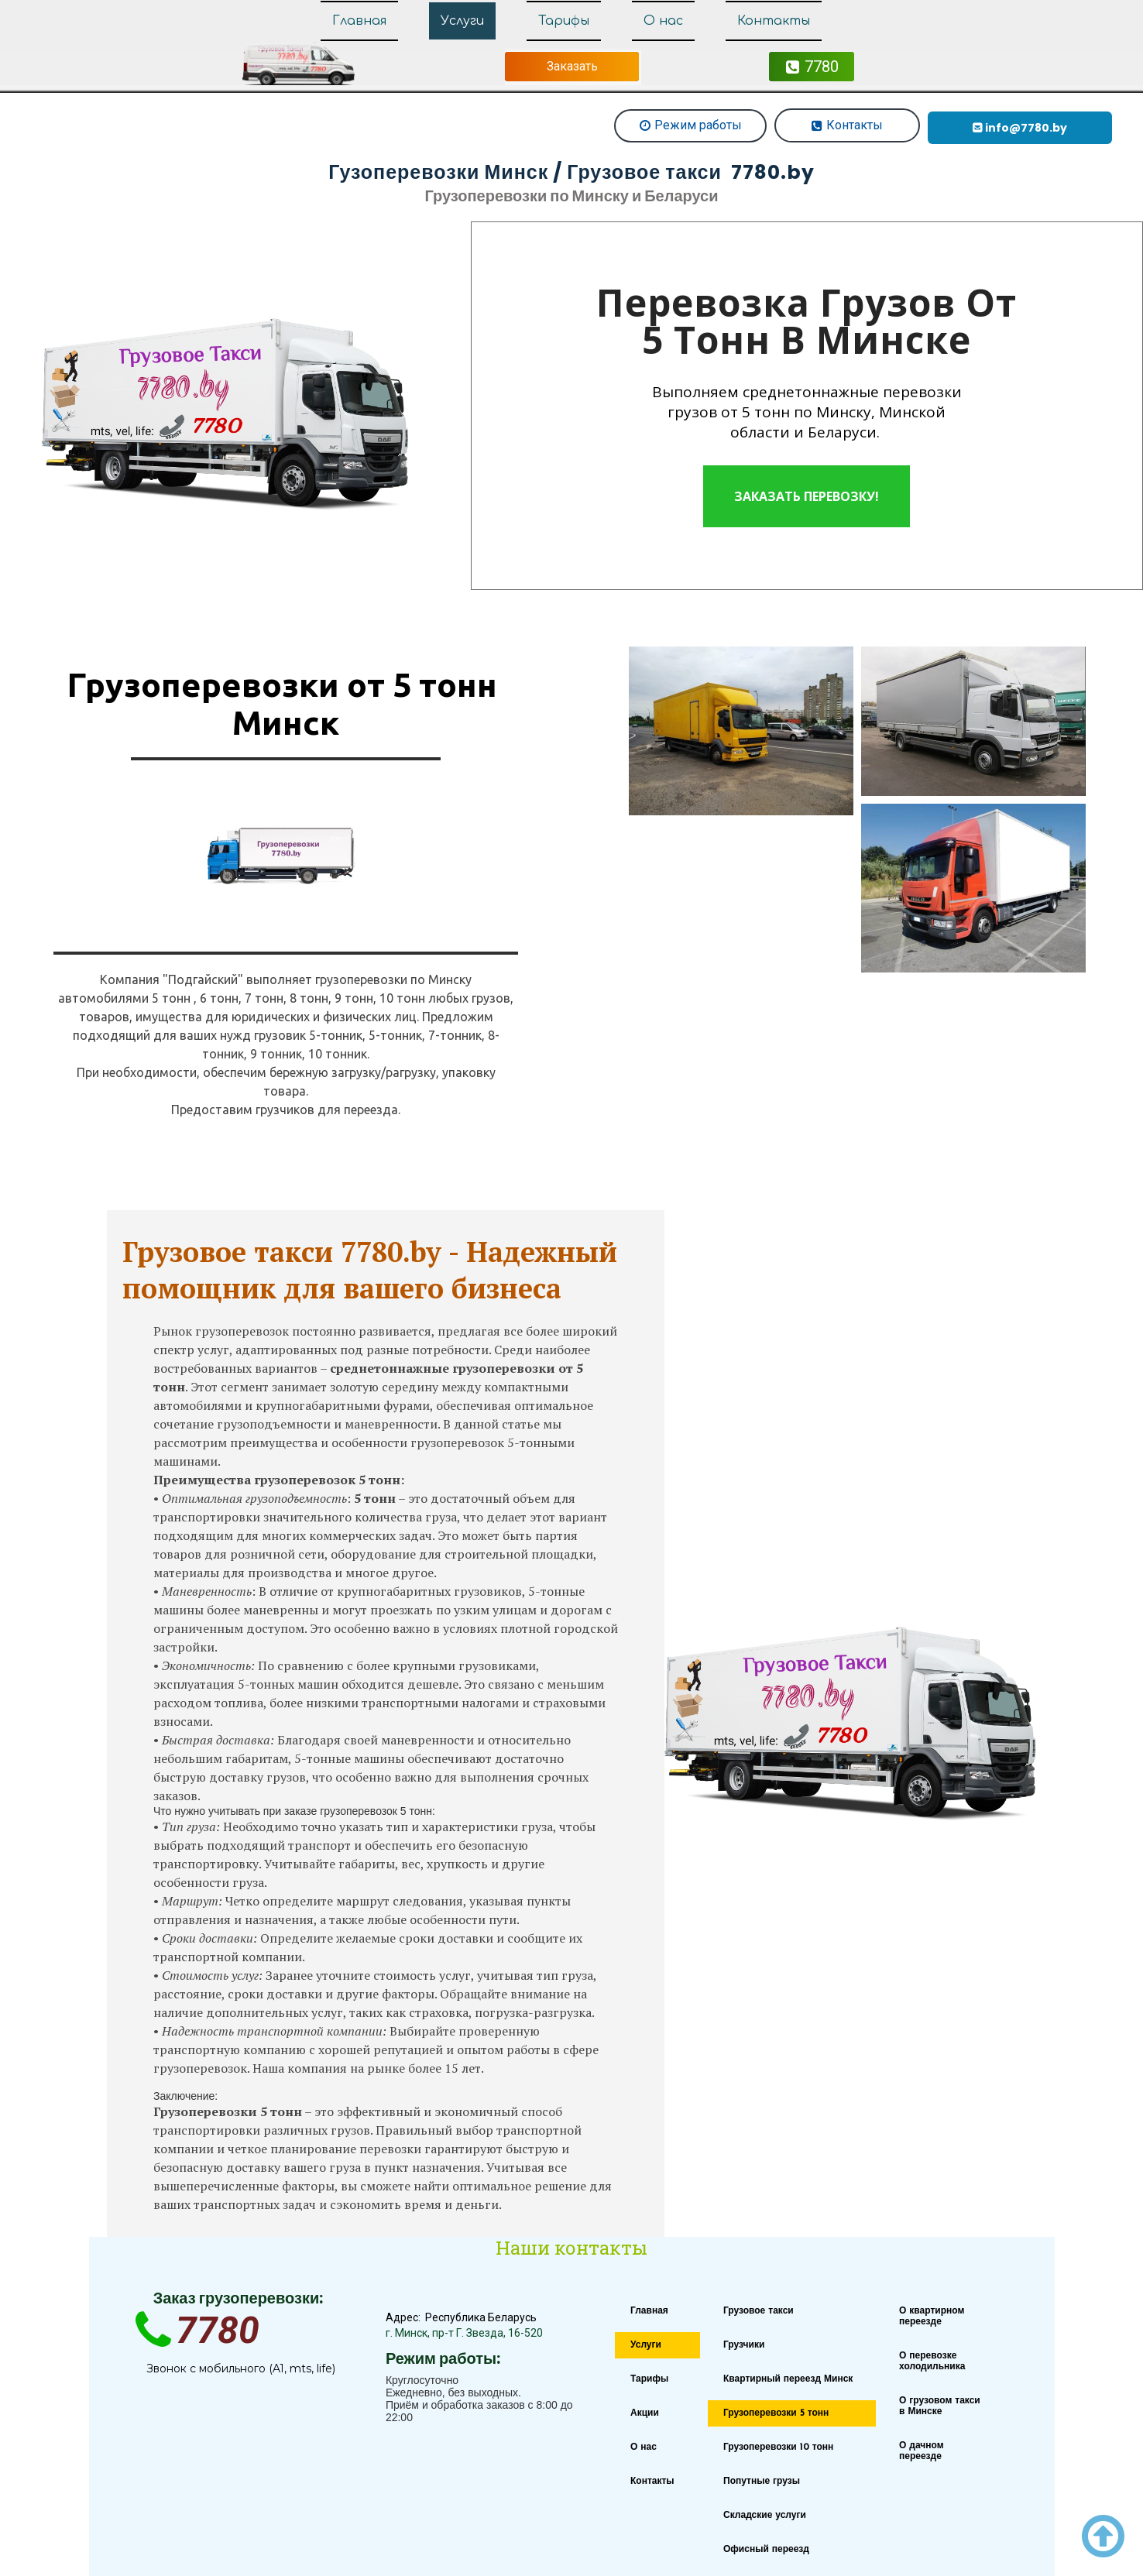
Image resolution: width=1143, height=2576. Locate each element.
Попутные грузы (761, 2481)
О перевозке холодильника (932, 2361)
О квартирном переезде (931, 2317)
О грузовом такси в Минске (939, 2406)
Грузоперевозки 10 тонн (778, 2447)
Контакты (773, 21)
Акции (644, 2413)
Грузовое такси (758, 2311)
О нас (663, 21)
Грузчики (743, 2345)
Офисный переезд (766, 2549)
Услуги (462, 21)
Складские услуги (764, 2515)
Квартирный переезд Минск (788, 2379)
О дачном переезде (921, 2451)
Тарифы (563, 21)
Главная (359, 21)
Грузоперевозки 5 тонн (776, 2413)
